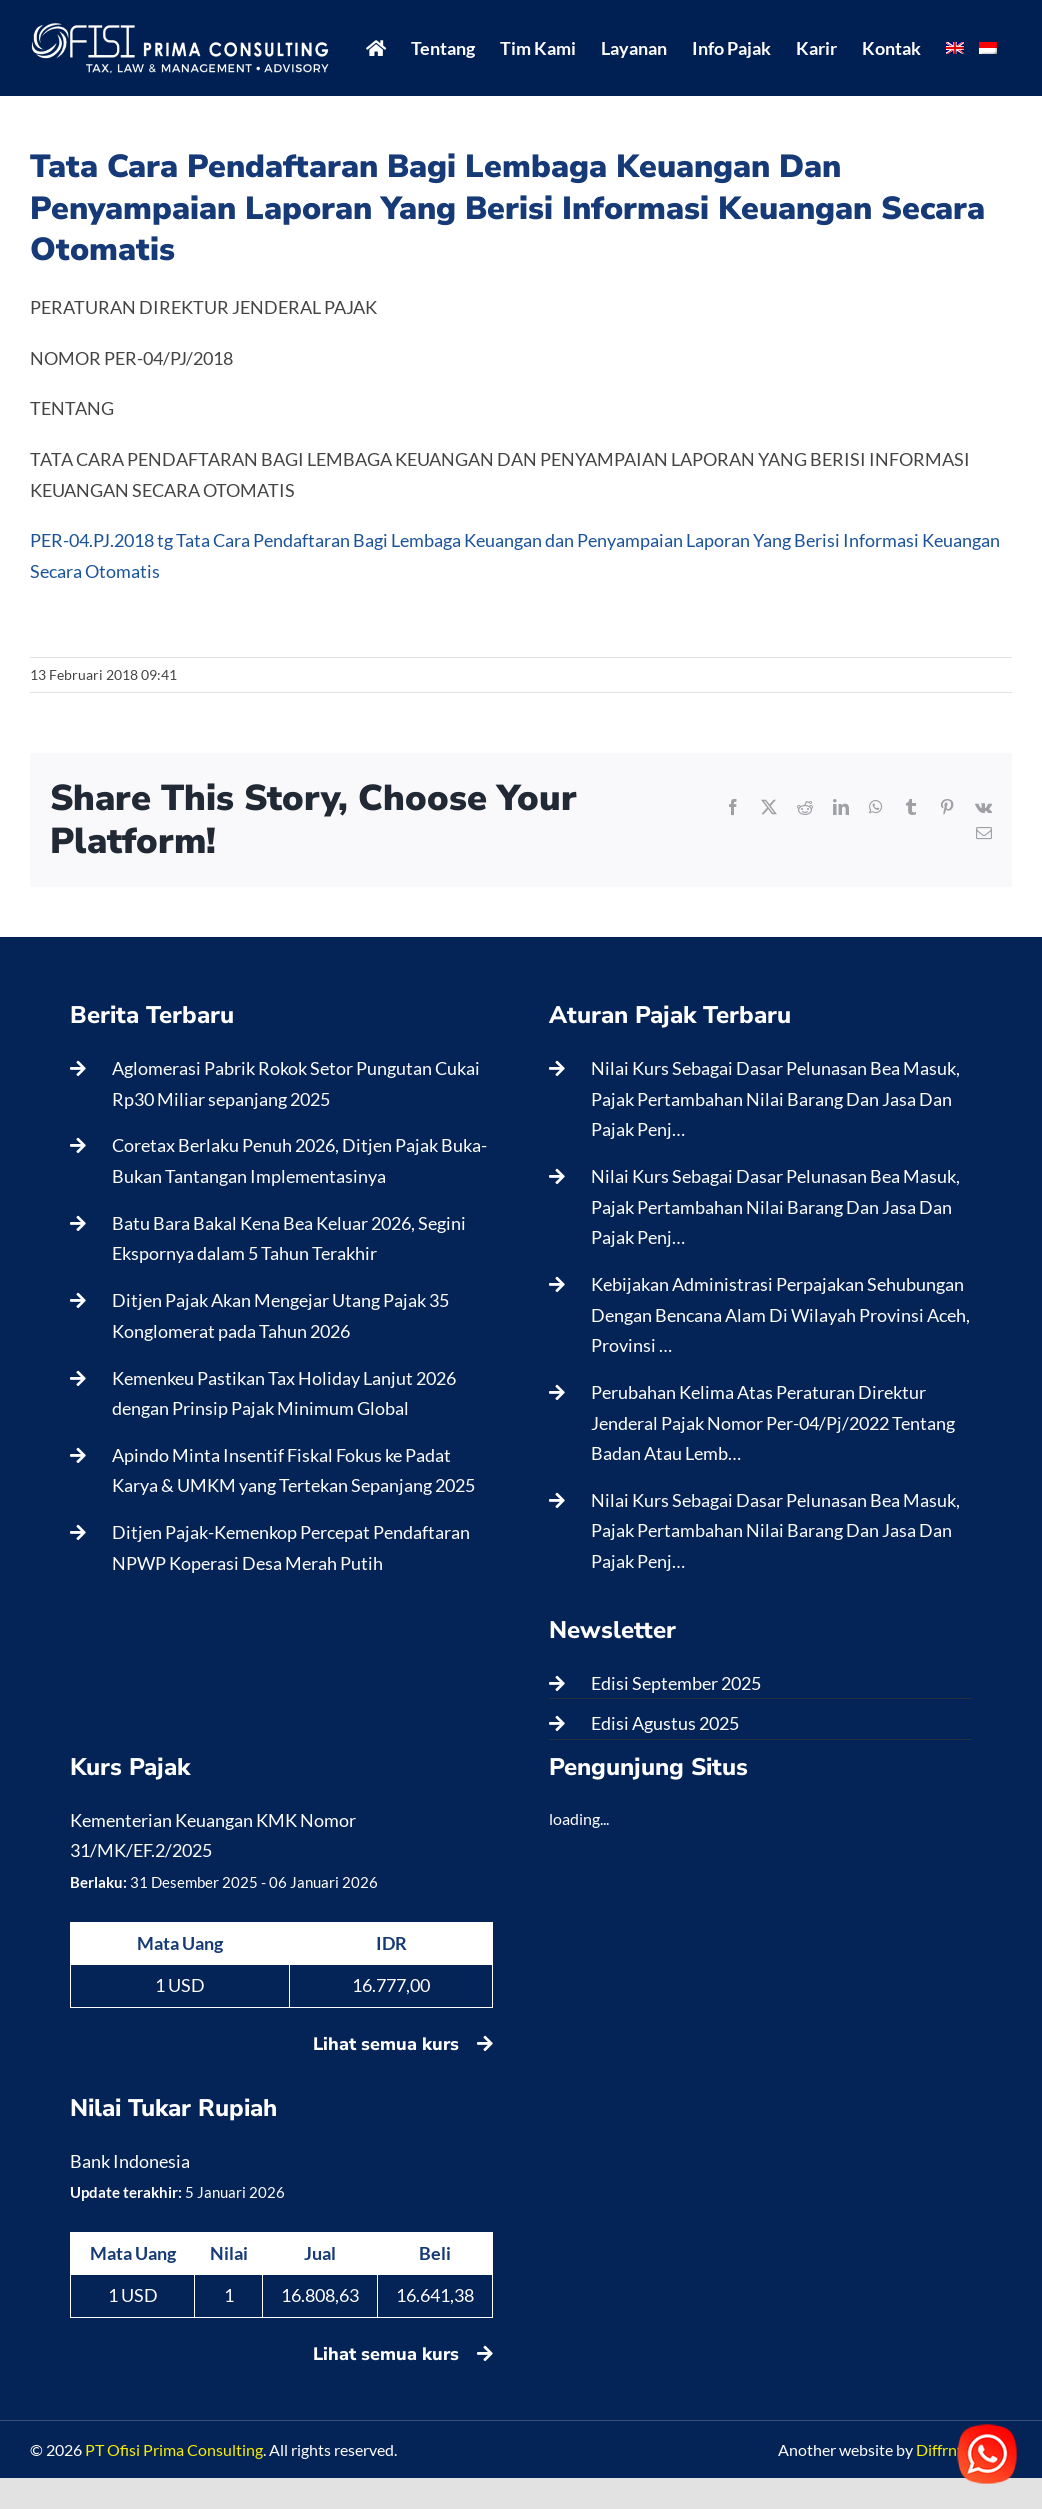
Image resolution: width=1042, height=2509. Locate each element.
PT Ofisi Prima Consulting (174, 2449)
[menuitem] (955, 48)
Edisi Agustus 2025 (665, 1723)
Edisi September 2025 (676, 1683)
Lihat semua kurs (403, 2044)
